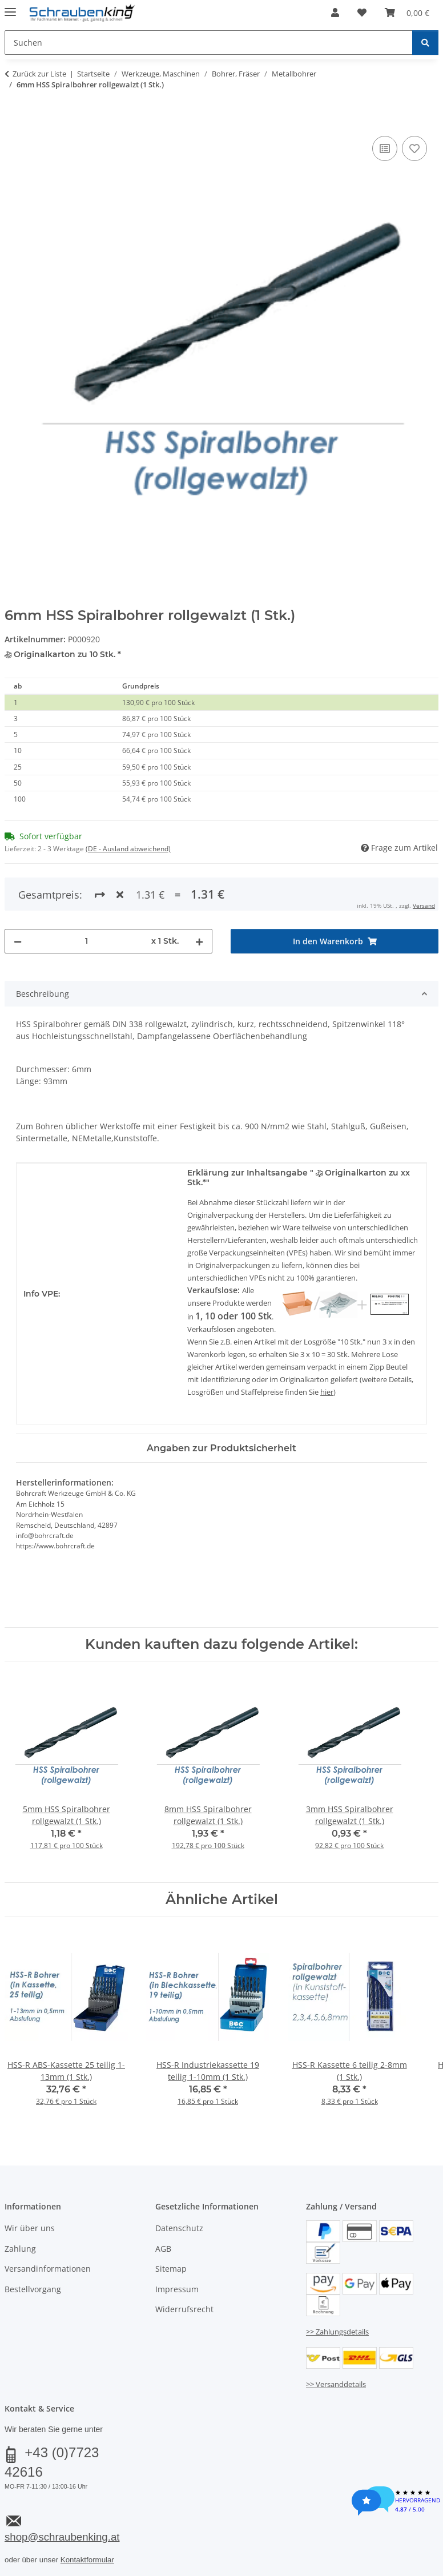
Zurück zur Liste (39, 74)
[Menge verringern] (17, 941)
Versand (424, 905)
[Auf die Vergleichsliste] (384, 148)
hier (326, 1392)
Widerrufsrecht (184, 2309)
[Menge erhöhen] (199, 941)
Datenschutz (179, 2228)
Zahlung (20, 2248)
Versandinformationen (48, 2268)
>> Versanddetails (336, 2384)
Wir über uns (30, 2228)
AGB (163, 2248)
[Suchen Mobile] (209, 42)
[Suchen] (425, 42)
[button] (335, 12)
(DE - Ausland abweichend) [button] (128, 849)
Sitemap (171, 2268)
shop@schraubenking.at (62, 2537)
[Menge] (86, 941)
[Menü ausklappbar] (10, 7)
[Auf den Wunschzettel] (414, 148)
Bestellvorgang (33, 2289)
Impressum (177, 2289)
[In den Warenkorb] (14, 120)
